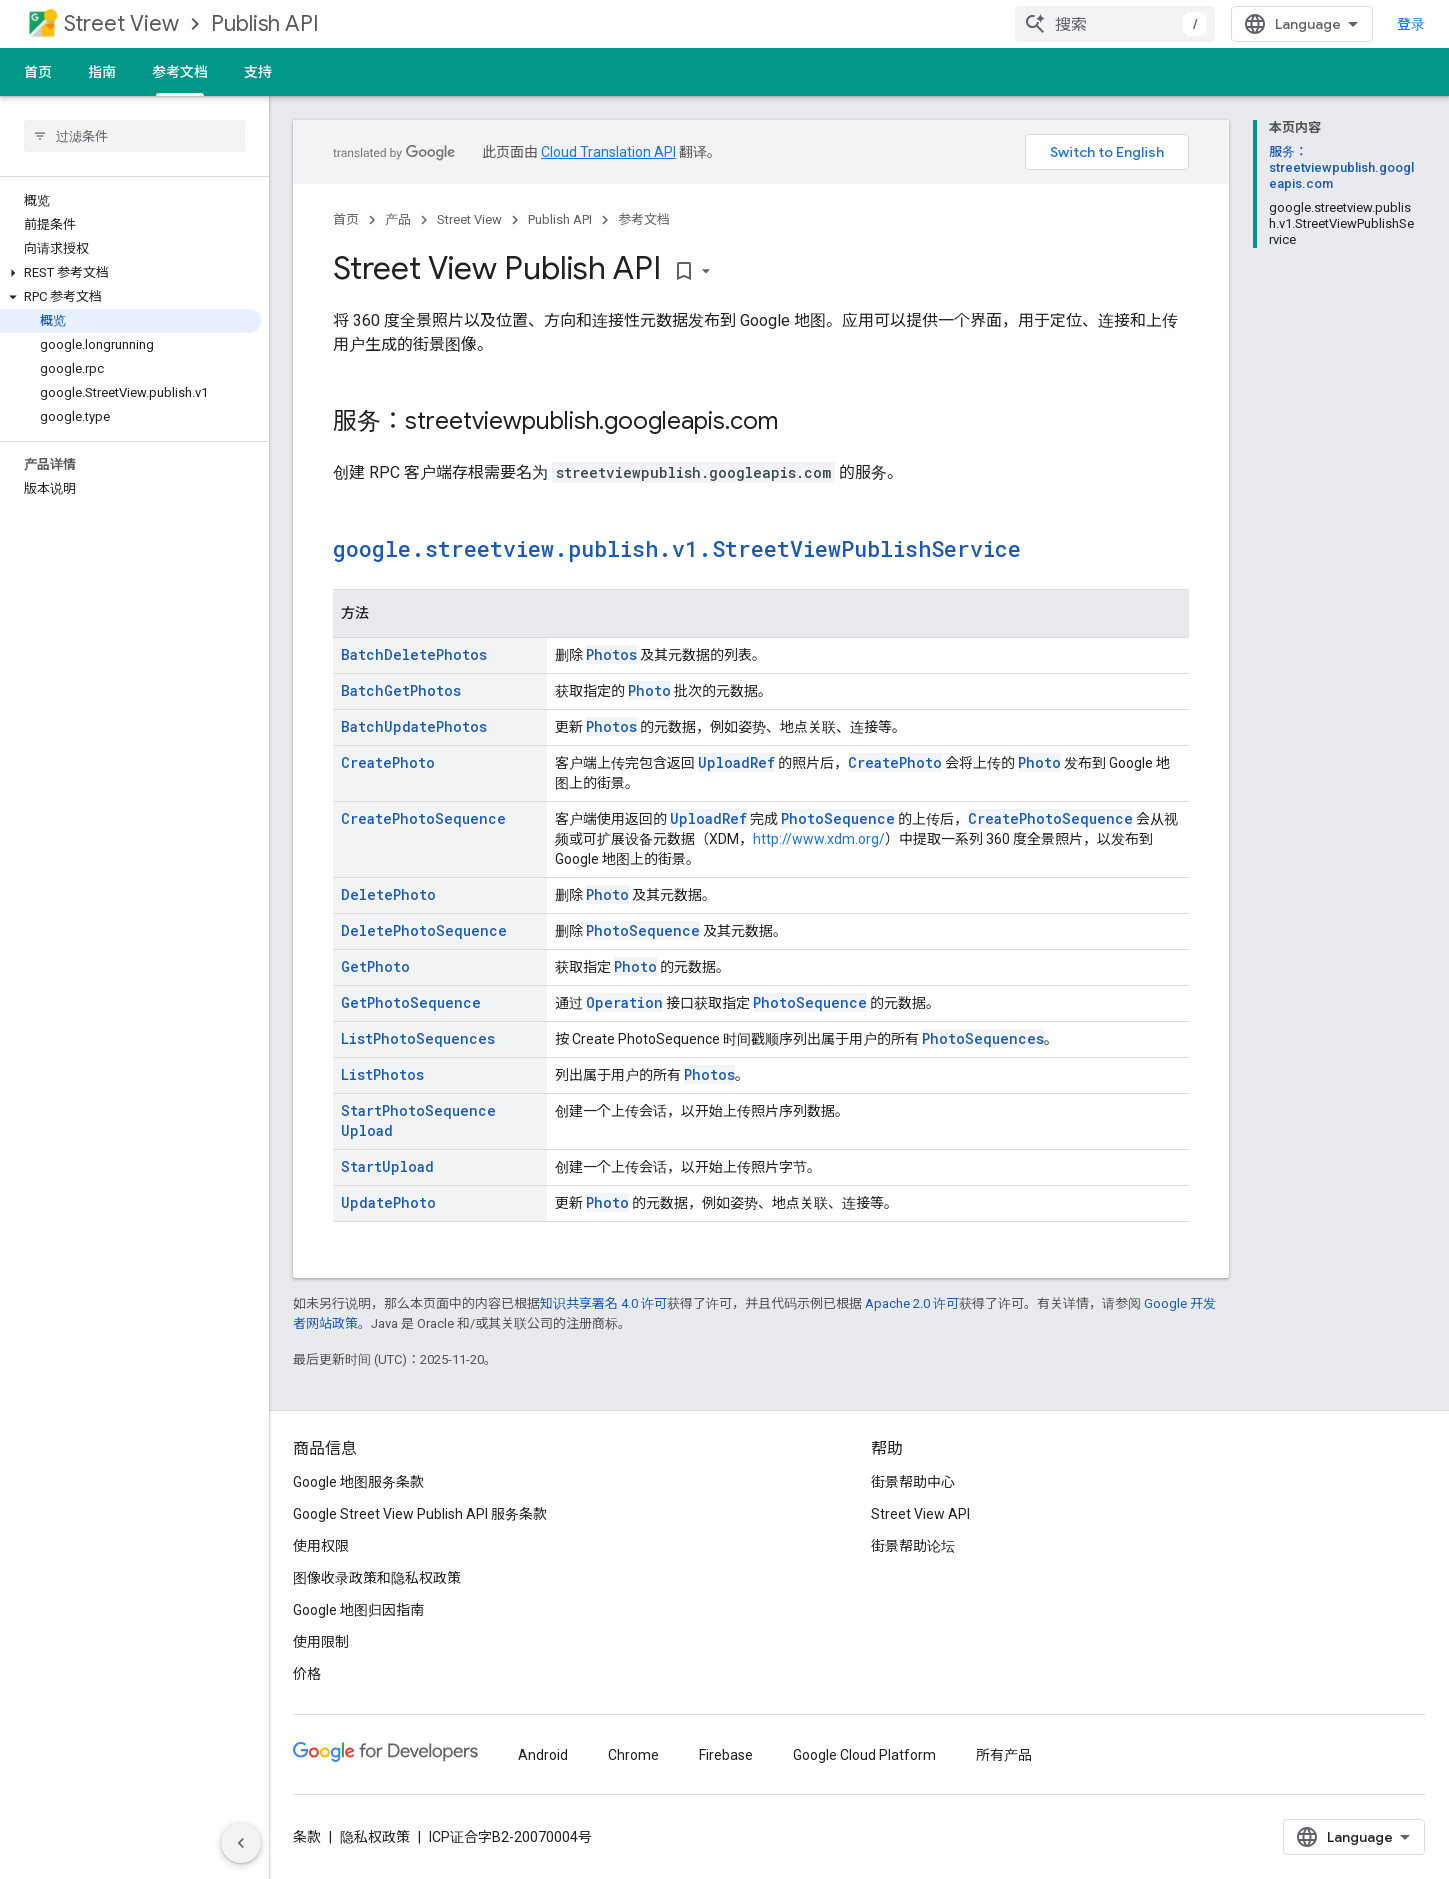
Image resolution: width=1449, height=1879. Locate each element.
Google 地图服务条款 (358, 1482)
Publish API (265, 23)
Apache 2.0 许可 (912, 1303)
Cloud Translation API (608, 152)
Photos (611, 654)
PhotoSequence (838, 818)
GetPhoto (375, 966)
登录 (1411, 24)
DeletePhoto (388, 894)
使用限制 (321, 1642)
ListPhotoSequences (418, 1038)
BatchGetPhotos (401, 690)
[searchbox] (134, 136)
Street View (121, 23)
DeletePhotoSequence (424, 930)
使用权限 (321, 1546)
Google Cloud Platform (864, 1755)
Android (543, 1755)
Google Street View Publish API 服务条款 (420, 1514)
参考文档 (644, 219)
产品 (398, 219)
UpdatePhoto (388, 1202)
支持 (258, 72)
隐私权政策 (375, 1837)
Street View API (920, 1514)
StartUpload (387, 1166)
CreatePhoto (388, 762)
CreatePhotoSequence (423, 818)
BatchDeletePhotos (414, 654)
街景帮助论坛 (913, 1546)
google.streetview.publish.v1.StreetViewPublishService (677, 548)
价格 (307, 1674)
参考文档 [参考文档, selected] (180, 72)
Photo (649, 690)
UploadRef (736, 762)
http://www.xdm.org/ (819, 839)
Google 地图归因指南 (358, 1610)
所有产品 (1004, 1755)
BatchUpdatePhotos (414, 726)
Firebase (726, 1755)
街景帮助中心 (913, 1482)
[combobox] (1115, 24)
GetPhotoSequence (411, 1002)
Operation (624, 1002)
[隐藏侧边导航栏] (241, 1843)
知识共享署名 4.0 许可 (603, 1303)
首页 (38, 72)
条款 (307, 1837)
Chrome (633, 1755)
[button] (130, 273)
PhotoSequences (983, 1038)
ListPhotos (382, 1074)
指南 (102, 72)
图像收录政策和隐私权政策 (377, 1578)
